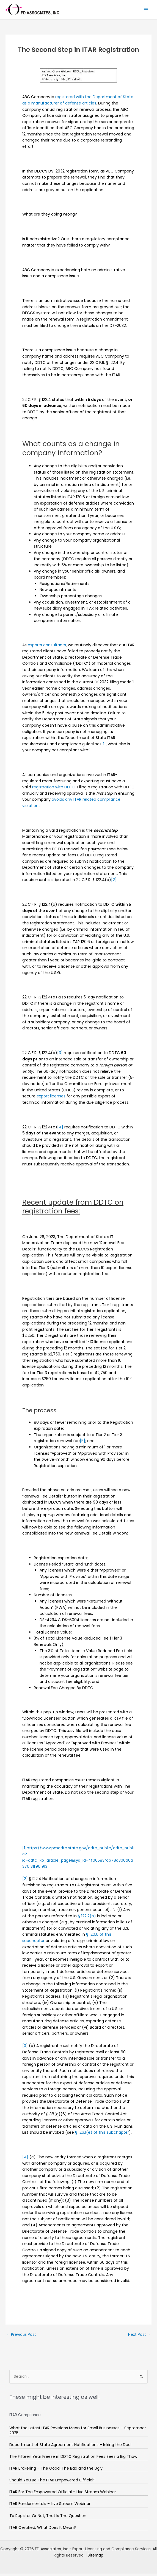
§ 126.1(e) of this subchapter (102, 2135)
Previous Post (21, 2337)
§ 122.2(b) (87, 1918)
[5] (82, 1443)
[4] (60, 1129)
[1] (103, 746)
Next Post (139, 2337)
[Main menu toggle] (146, 10)
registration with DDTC (53, 789)
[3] (60, 1055)
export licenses (51, 1098)
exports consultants (47, 647)
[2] (114, 882)
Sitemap (95, 2557)
